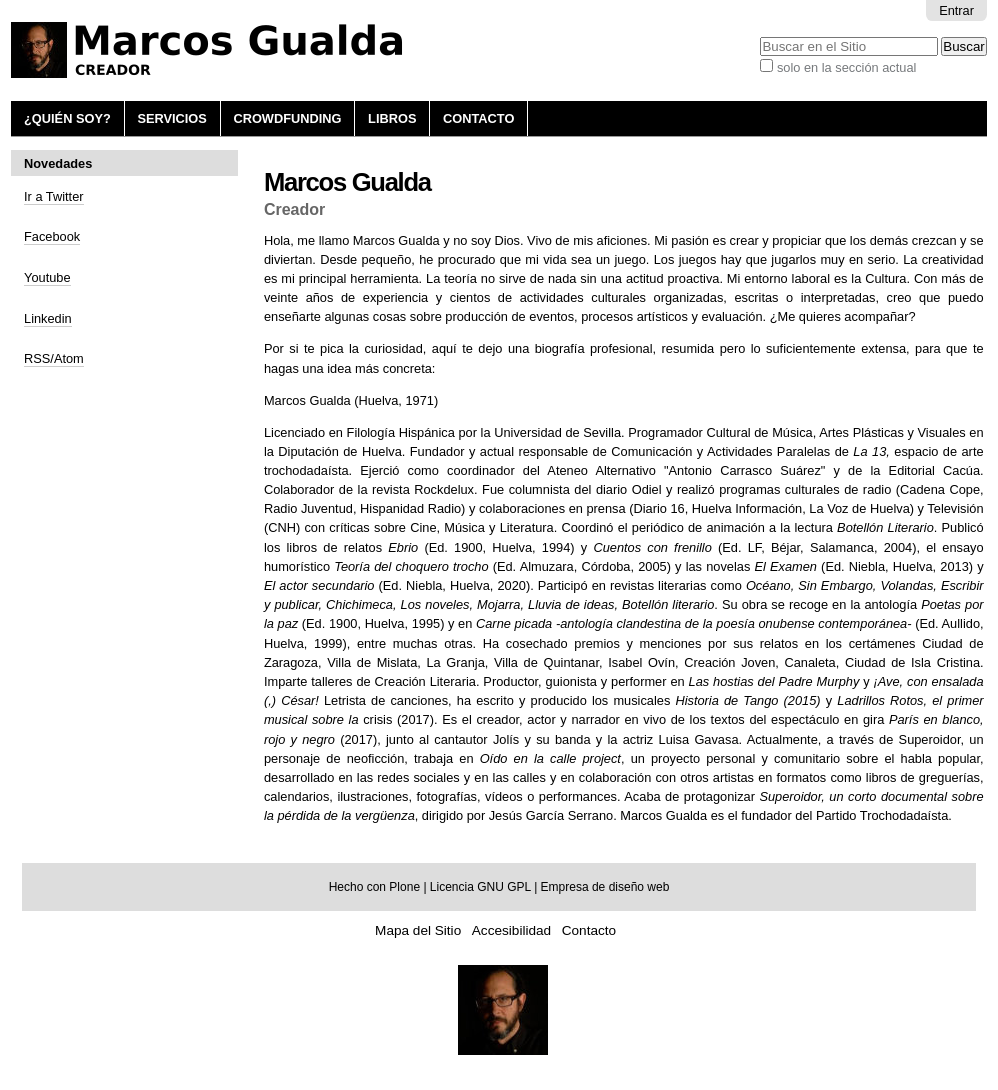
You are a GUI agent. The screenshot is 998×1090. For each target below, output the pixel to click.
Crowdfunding (287, 118)
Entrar (956, 10)
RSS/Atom (54, 358)
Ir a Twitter (54, 196)
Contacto (478, 118)
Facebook (52, 236)
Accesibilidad (511, 930)
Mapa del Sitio (418, 930)
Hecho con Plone (374, 887)
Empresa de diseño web (605, 887)
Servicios (171, 118)
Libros (392, 118)
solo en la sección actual (846, 67)
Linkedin (48, 318)
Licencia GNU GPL (480, 887)
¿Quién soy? (67, 118)
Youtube (47, 277)
